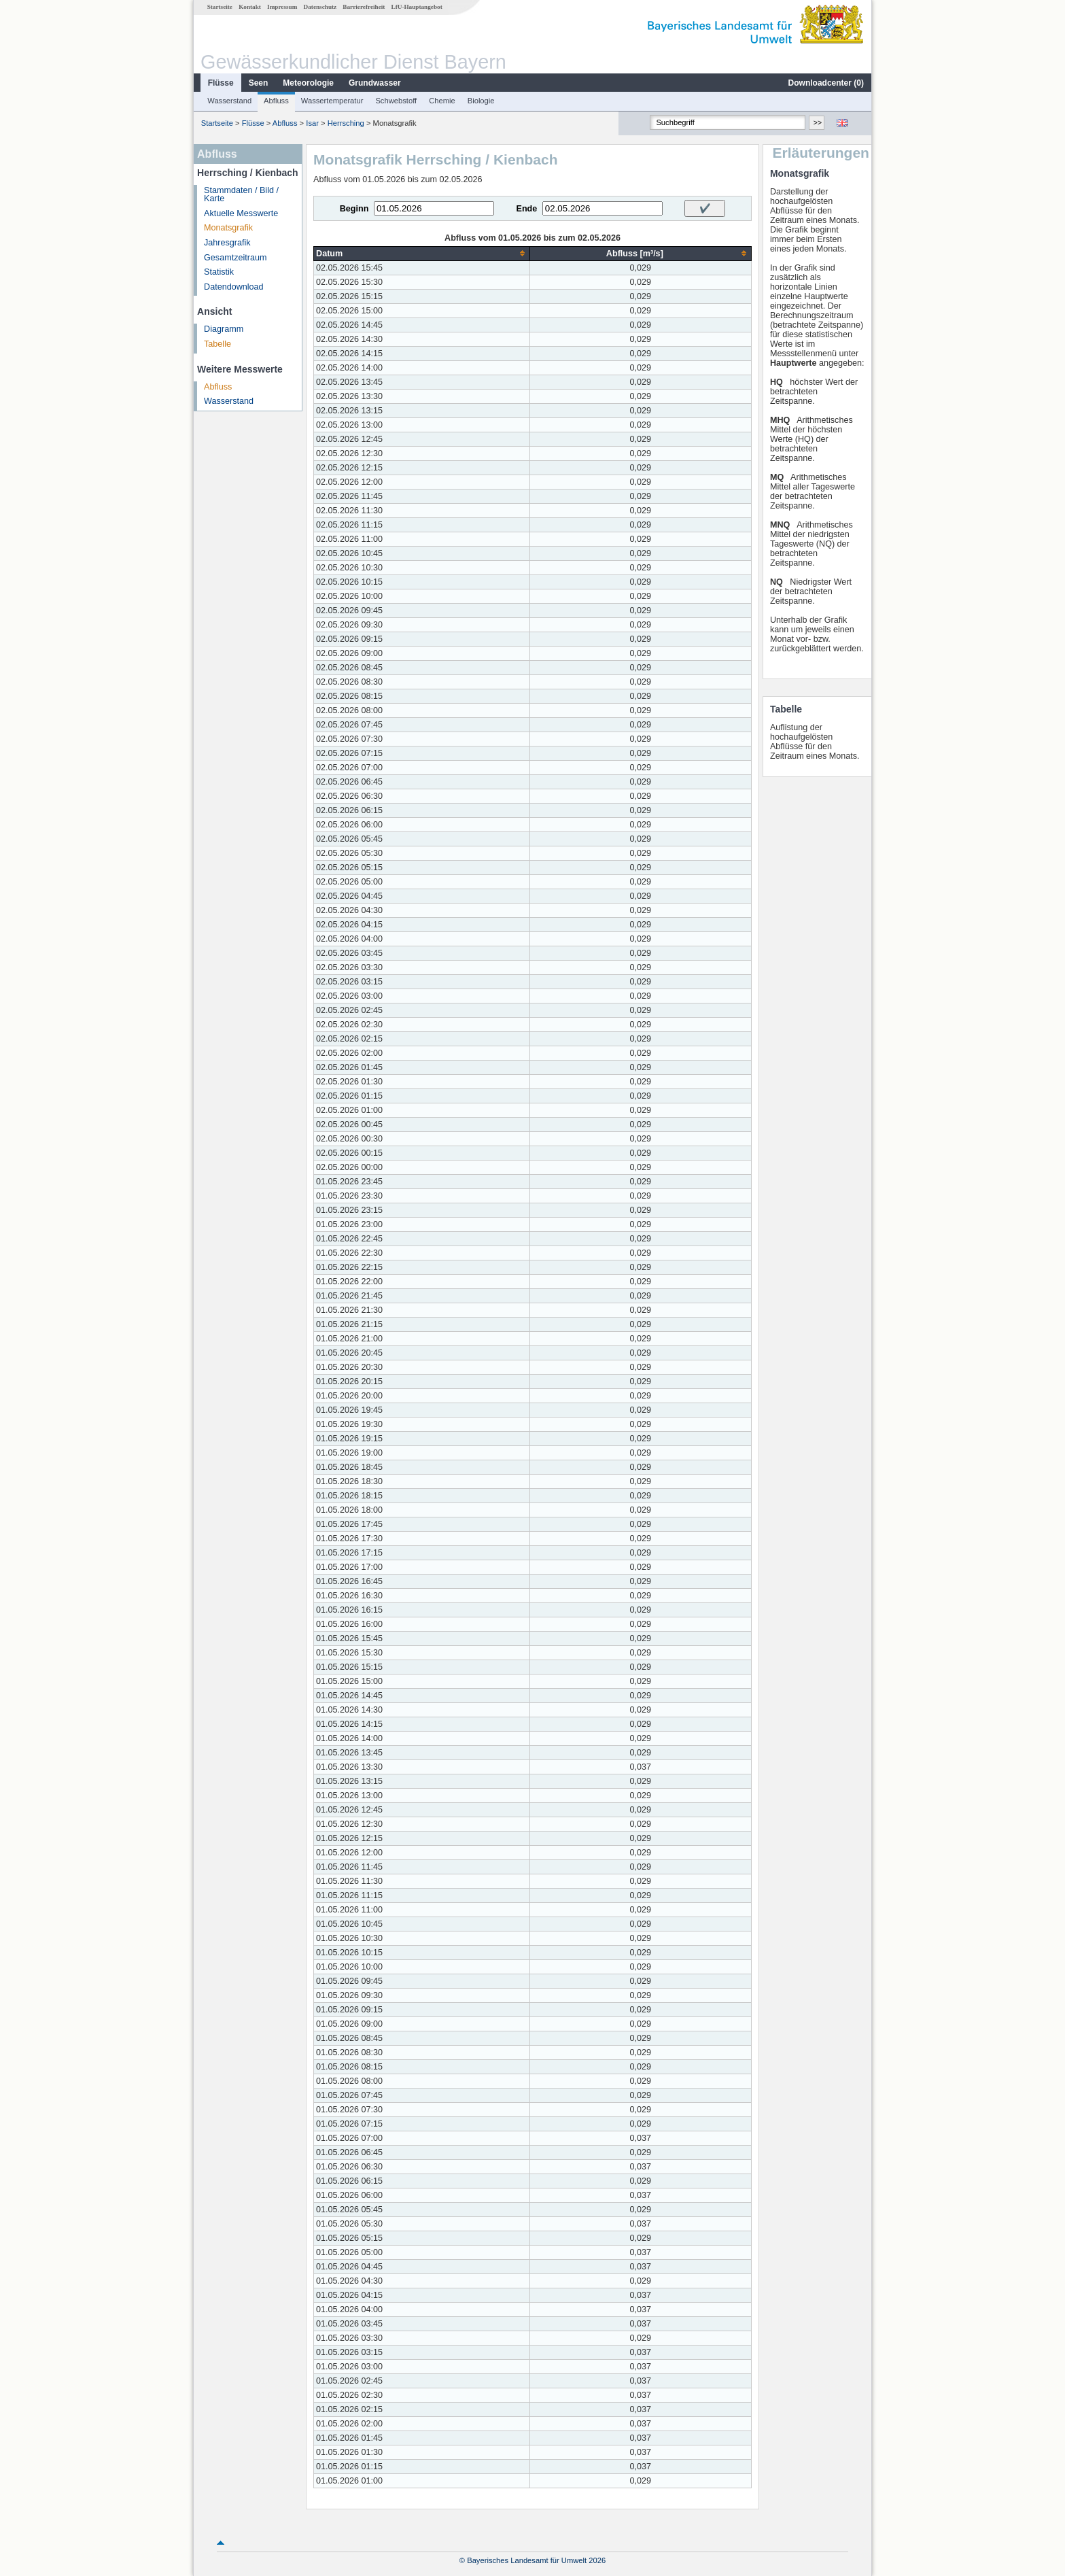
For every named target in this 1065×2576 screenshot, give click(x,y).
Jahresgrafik (227, 242)
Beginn (354, 208)
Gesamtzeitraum (235, 257)
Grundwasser (375, 83)
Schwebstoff (396, 101)
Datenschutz (320, 6)
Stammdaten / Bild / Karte (241, 195)
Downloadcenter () (826, 83)
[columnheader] (422, 253)
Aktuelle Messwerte (241, 213)
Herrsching (346, 123)
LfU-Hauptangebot (416, 6)
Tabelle (217, 344)
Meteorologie (308, 83)
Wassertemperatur (332, 101)
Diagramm (223, 329)
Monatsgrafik (228, 228)
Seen (258, 83)
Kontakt (250, 6)
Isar (312, 123)
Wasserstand (229, 101)
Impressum (282, 6)
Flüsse (221, 83)
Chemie (442, 101)
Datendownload (234, 287)
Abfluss (276, 101)
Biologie (481, 101)
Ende (526, 208)
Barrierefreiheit (364, 6)
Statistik (219, 272)
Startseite (219, 6)
